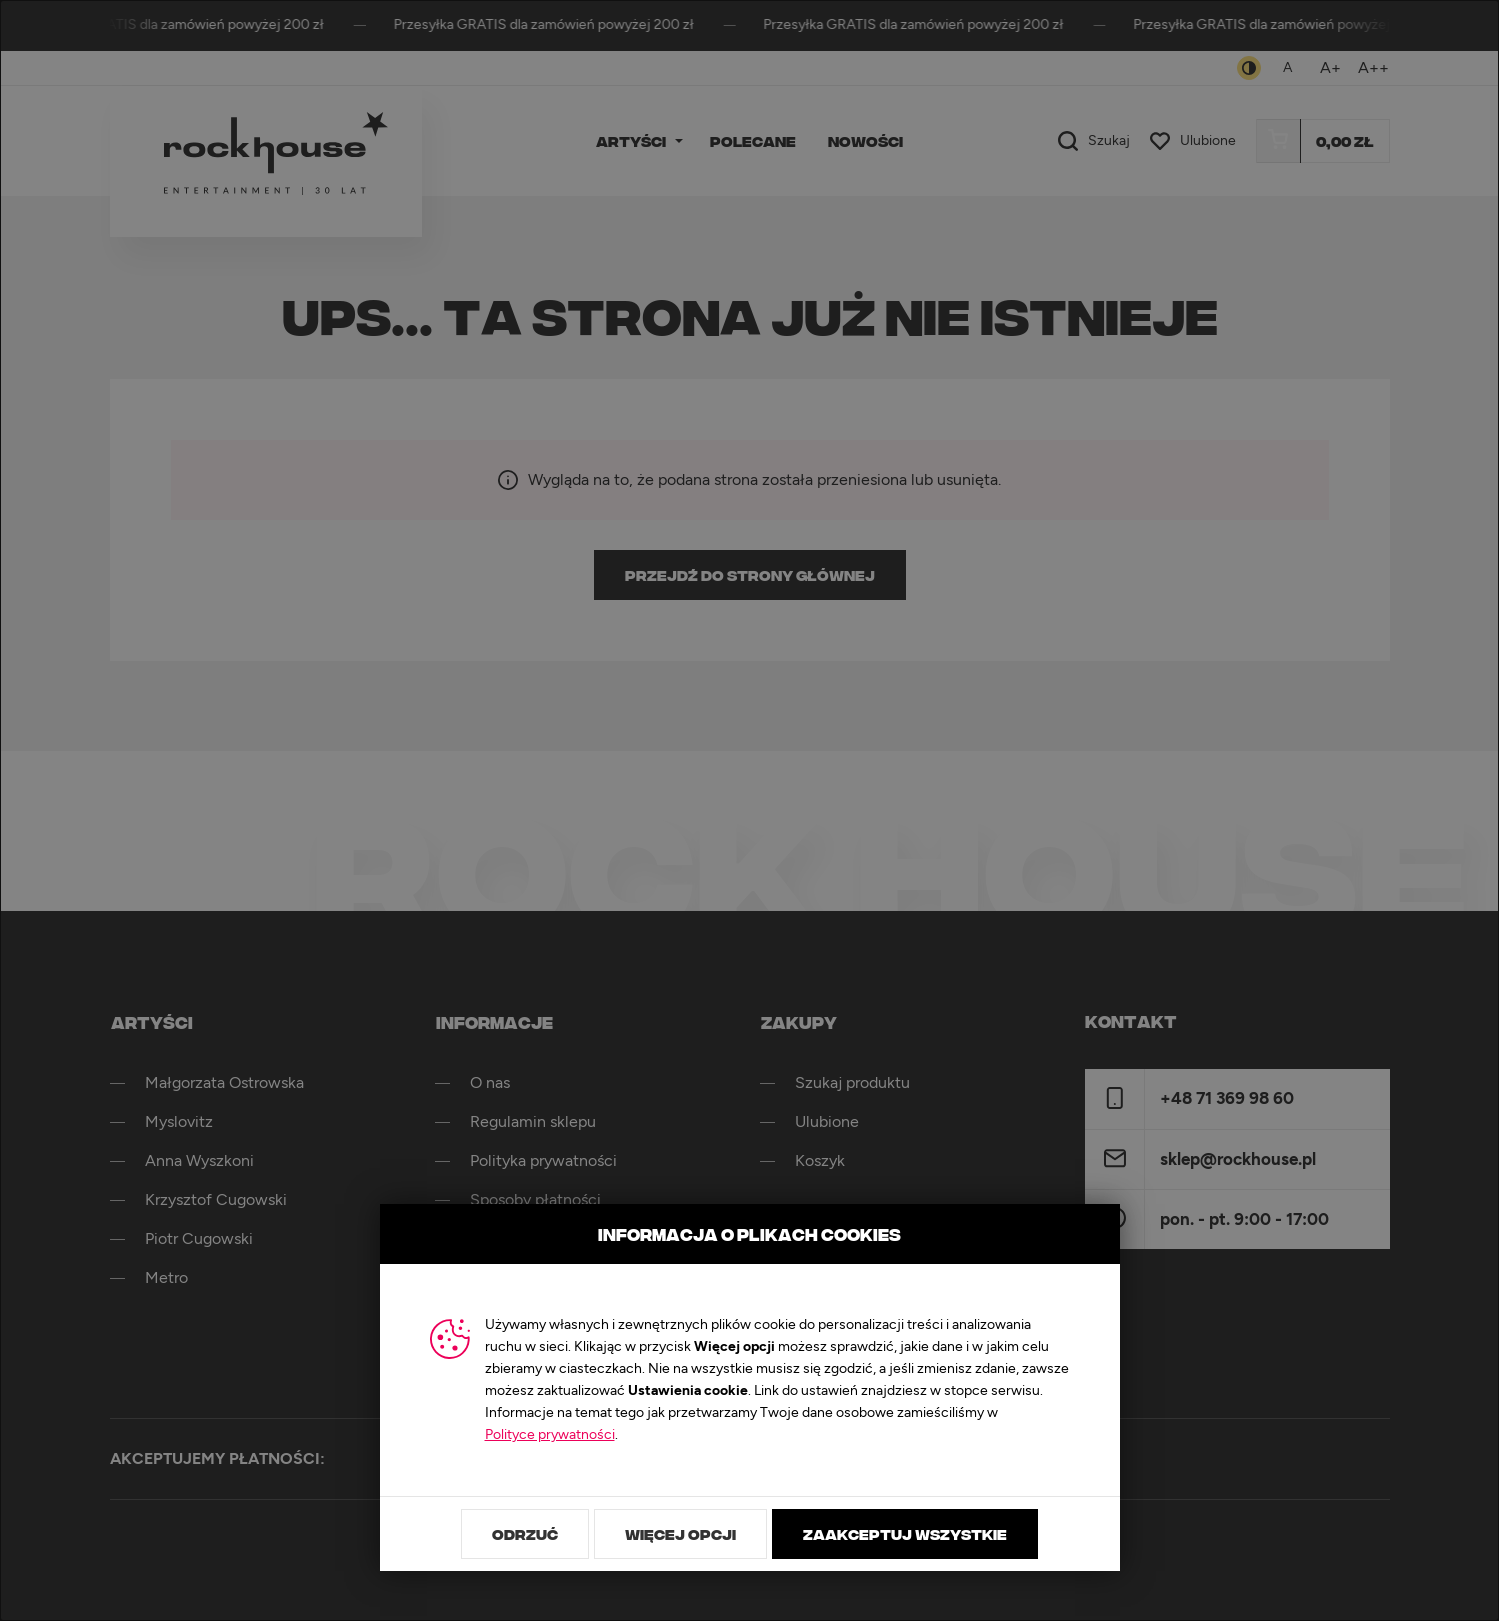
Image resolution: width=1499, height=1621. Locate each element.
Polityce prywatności (550, 1435)
